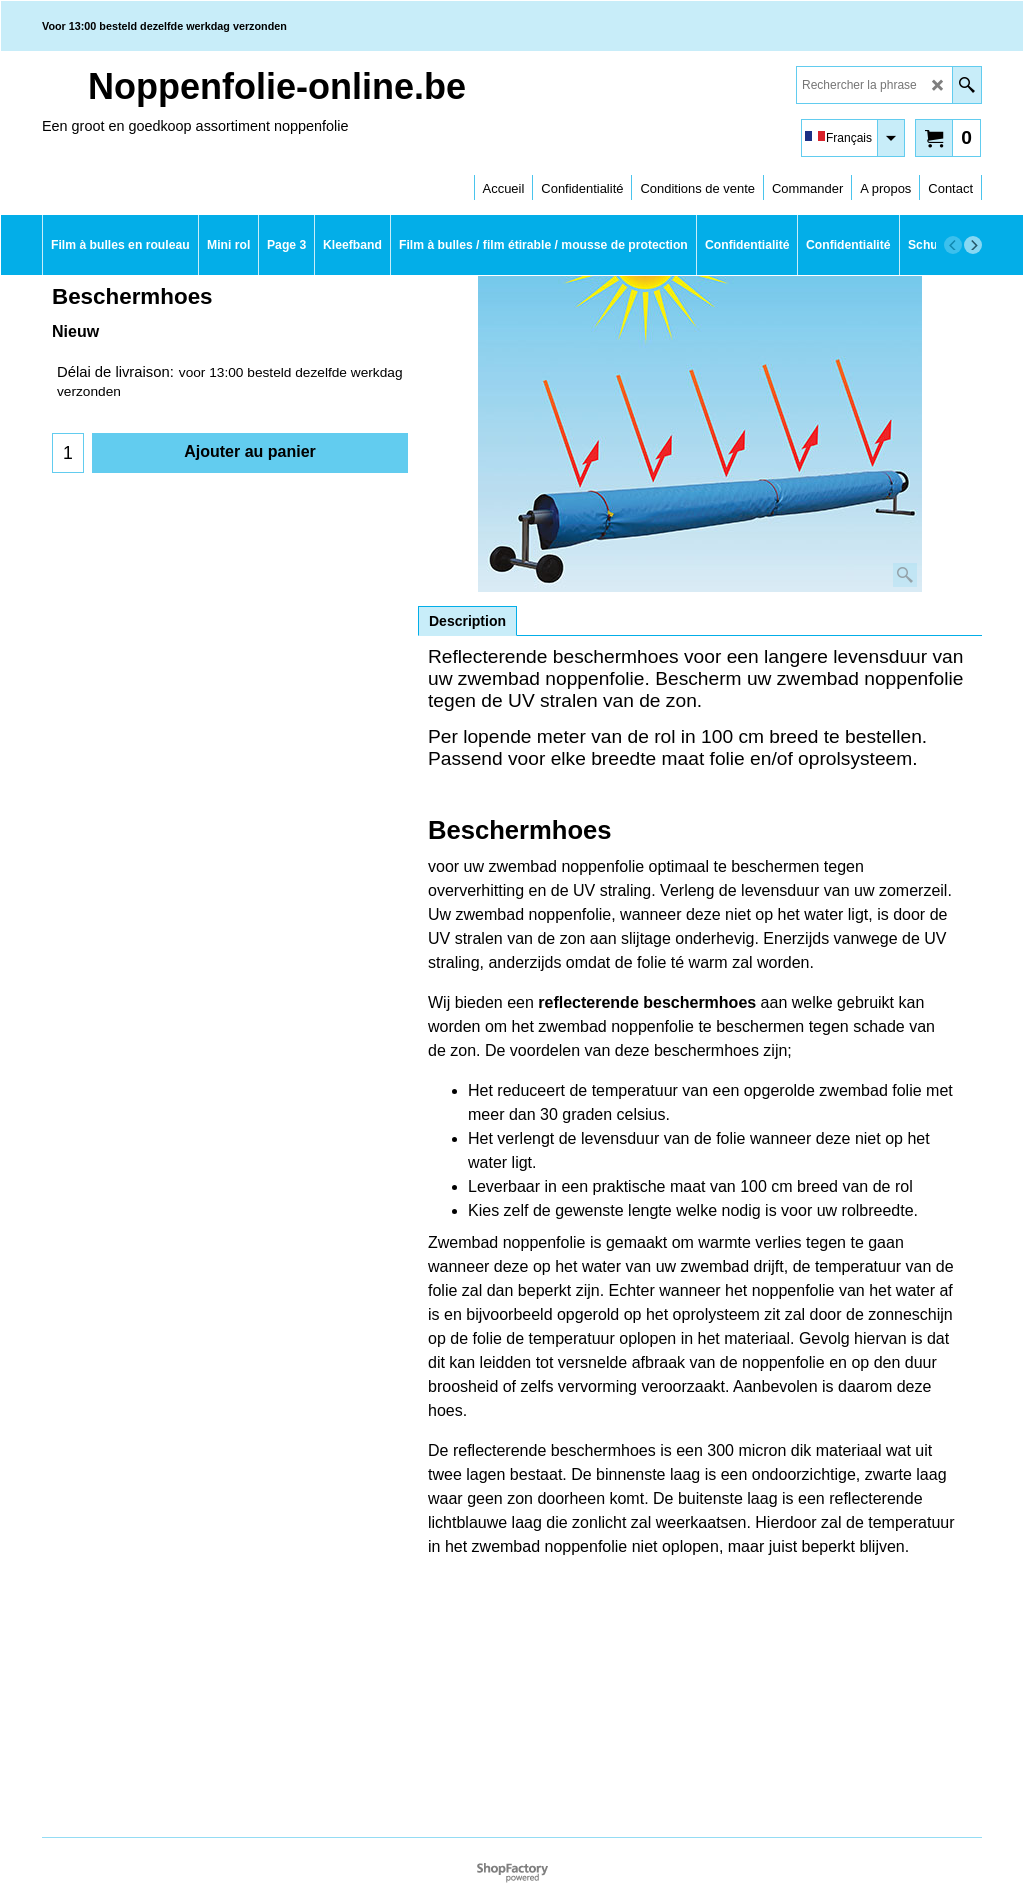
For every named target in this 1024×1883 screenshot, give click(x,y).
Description (467, 621)
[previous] (953, 245)
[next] (973, 245)
